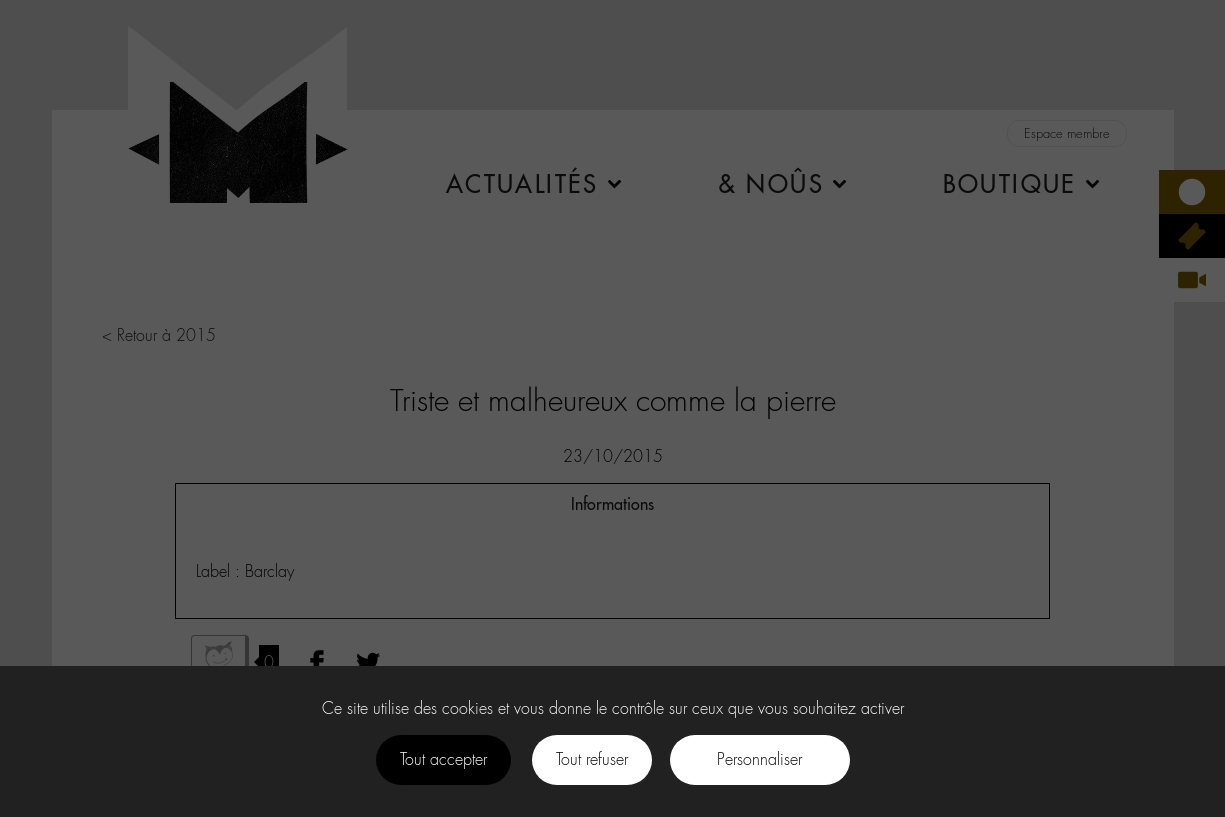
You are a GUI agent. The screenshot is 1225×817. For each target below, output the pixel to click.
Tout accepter (443, 759)
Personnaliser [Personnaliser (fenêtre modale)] (759, 759)
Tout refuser (592, 759)
